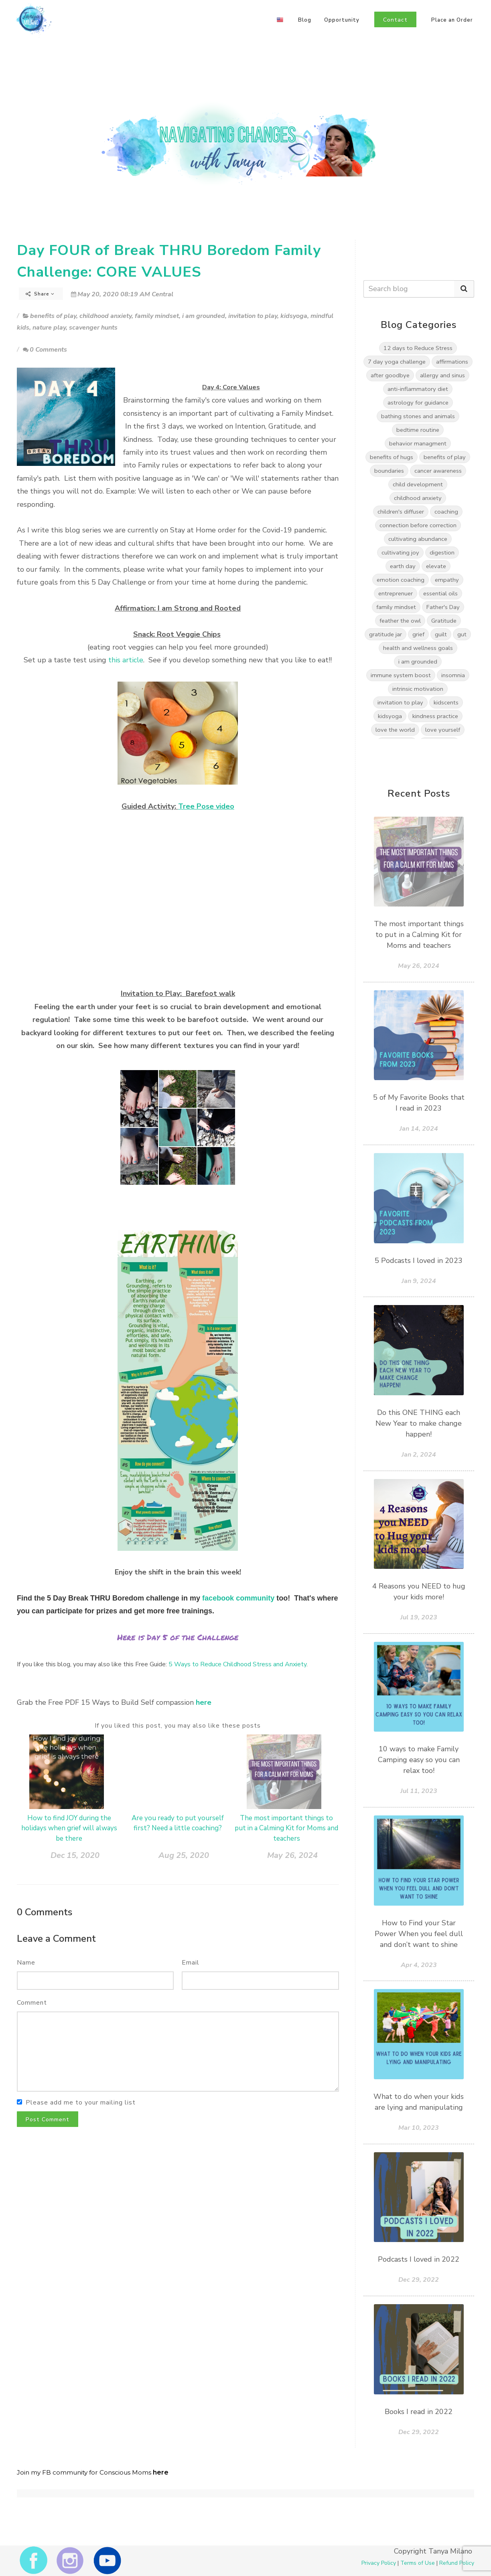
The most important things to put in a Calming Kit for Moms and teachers (286, 1828)
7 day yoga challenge (397, 362)
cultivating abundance (417, 539)
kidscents (446, 702)
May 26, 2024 (292, 1855)
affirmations (452, 362)
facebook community (238, 1598)
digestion (442, 552)
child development (418, 484)
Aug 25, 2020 (183, 1855)
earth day (403, 566)
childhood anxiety (105, 316)
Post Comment (47, 2119)
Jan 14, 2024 (419, 1128)
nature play (49, 327)
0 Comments (45, 349)
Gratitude (444, 621)
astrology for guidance (418, 403)
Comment (32, 2002)
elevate (436, 566)
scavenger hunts (93, 327)
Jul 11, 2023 (418, 1791)
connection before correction (418, 525)
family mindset (157, 316)
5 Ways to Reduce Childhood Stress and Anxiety (237, 1664)
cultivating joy (400, 552)
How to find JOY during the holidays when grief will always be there (69, 1828)
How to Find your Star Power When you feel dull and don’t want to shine (419, 1933)
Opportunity (341, 20)
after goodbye (390, 375)
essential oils (440, 593)
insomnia (453, 675)
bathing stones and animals (418, 416)
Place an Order (452, 20)
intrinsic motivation (417, 689)
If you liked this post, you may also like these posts (178, 1725)
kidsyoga (293, 316)
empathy (447, 580)
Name (26, 1962)
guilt (441, 634)
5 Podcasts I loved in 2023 (419, 1260)
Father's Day (443, 607)
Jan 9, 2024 (419, 1281)
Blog (304, 20)
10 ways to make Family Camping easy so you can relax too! (419, 1759)
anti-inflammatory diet (418, 389)
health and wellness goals (418, 648)
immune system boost (401, 675)
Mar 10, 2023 (418, 2127)
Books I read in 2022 (418, 2411)
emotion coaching (400, 580)
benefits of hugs (391, 457)
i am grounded (203, 316)
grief (418, 634)
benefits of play (53, 316)
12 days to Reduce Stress (417, 348)
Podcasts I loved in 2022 (418, 2259)
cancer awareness (438, 471)
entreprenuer (395, 593)
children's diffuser (400, 512)
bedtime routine (417, 430)
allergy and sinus (442, 375)
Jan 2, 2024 (419, 1454)
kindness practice (435, 716)
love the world (395, 730)
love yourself (442, 730)
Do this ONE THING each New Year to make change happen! (418, 1423)
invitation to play (252, 316)
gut (462, 634)
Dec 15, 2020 (75, 1855)
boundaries (389, 471)
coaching (446, 512)
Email (190, 1962)
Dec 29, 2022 (418, 2279)
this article (125, 660)
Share (40, 294)
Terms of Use (417, 2563)
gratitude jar (385, 634)
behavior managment (417, 443)
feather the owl (400, 621)
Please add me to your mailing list (81, 2102)
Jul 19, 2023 (418, 1617)
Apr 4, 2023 (419, 1965)
